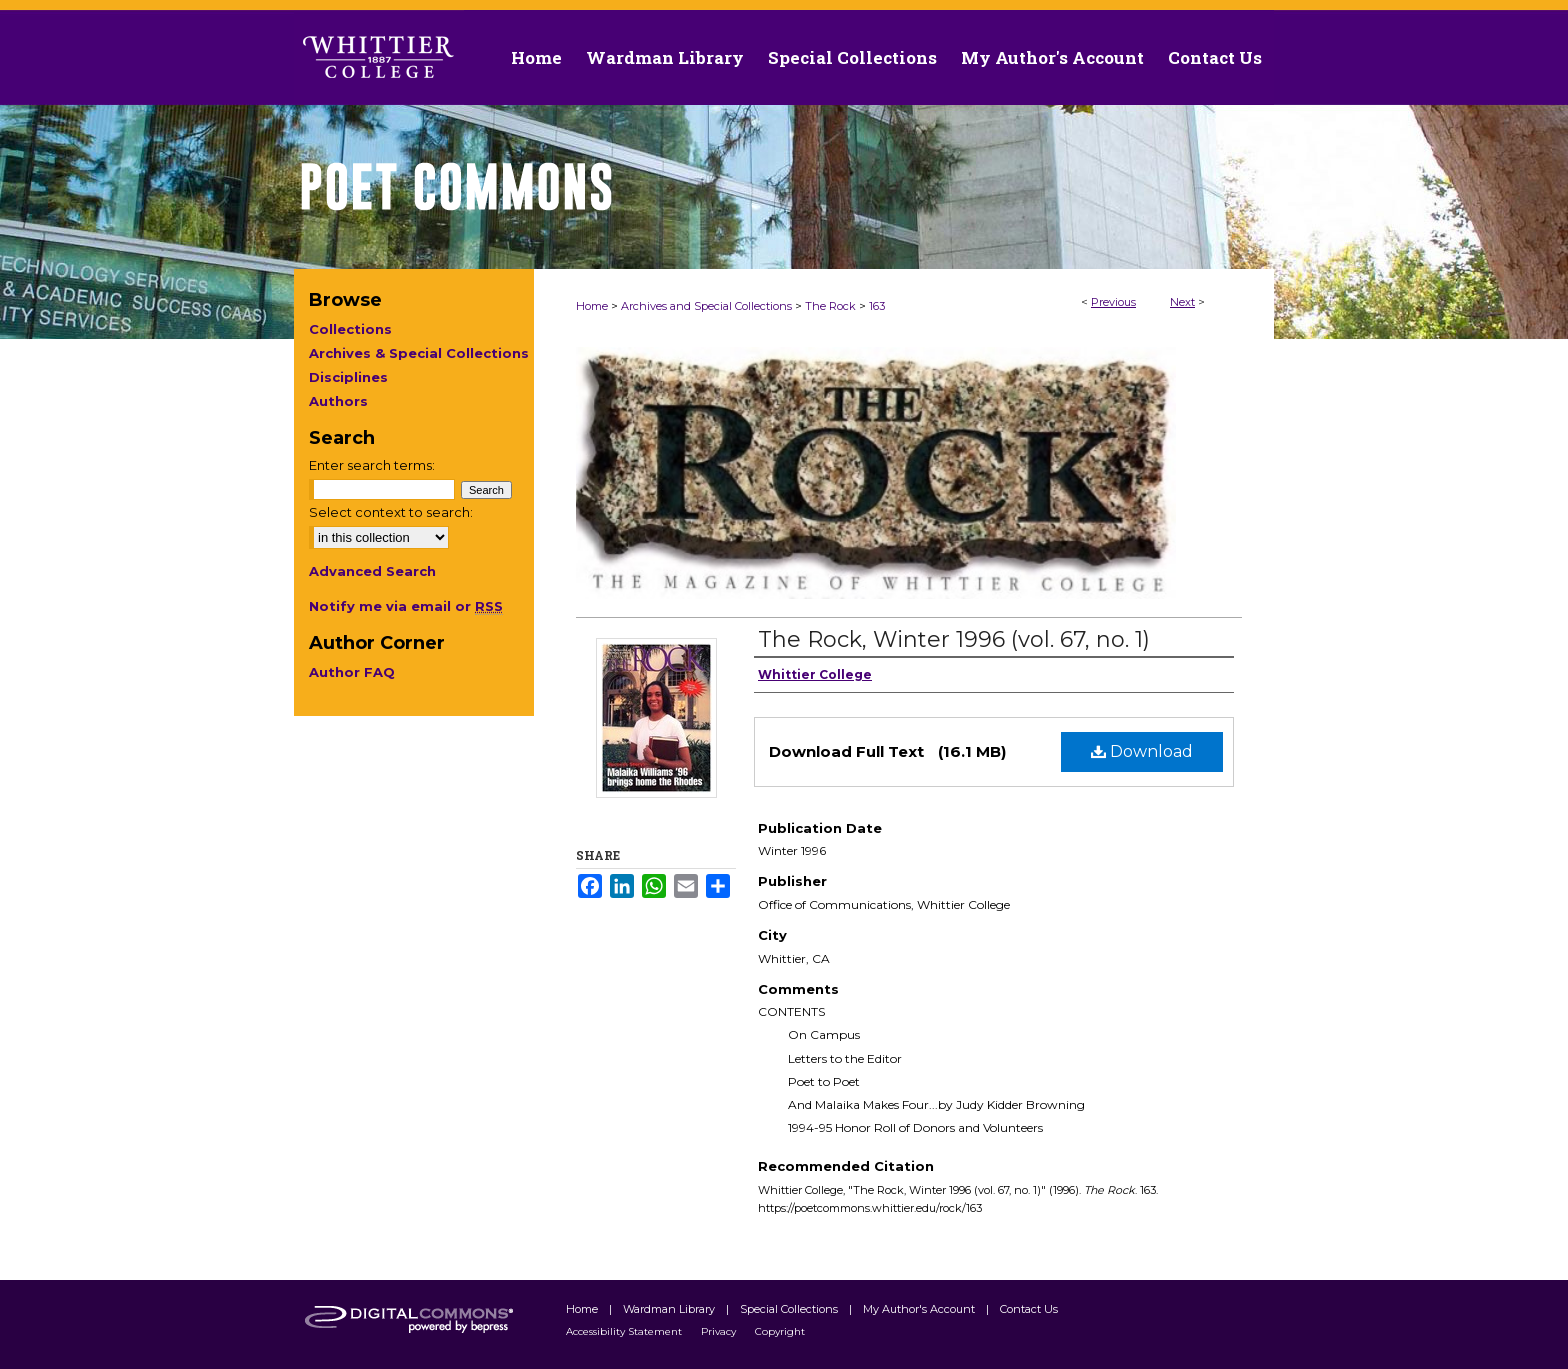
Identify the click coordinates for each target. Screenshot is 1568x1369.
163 (877, 306)
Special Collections (790, 1309)
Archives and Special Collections (706, 306)
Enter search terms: (372, 465)
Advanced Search (372, 571)
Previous (1113, 302)
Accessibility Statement (625, 1331)
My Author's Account (920, 1309)
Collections (350, 329)
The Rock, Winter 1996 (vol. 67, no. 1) (954, 639)
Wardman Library (670, 1309)
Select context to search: (391, 512)
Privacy (720, 1331)
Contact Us (1215, 57)
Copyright (780, 1331)
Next (1182, 302)
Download (1142, 751)
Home (592, 306)
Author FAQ (352, 672)
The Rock (830, 306)
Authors (338, 401)
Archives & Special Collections (419, 353)
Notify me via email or (406, 606)
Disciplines (348, 377)
